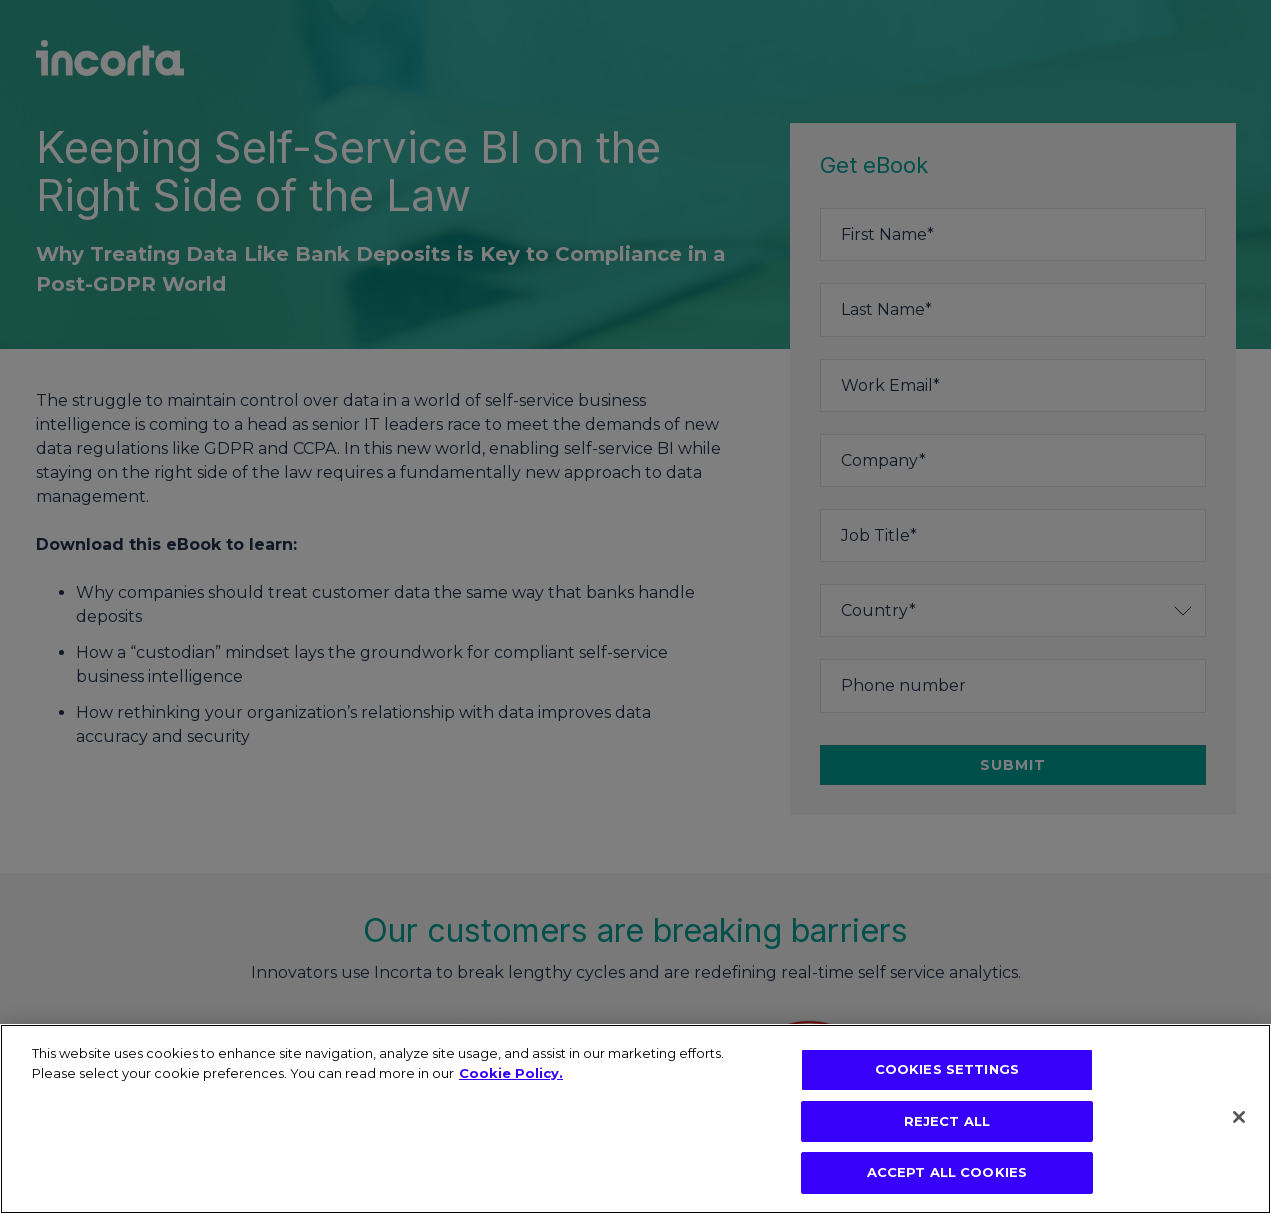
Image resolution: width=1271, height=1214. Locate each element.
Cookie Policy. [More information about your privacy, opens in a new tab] (511, 1073)
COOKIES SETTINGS (947, 1069)
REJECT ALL (947, 1121)
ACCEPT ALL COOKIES (947, 1172)
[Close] (1239, 1117)
